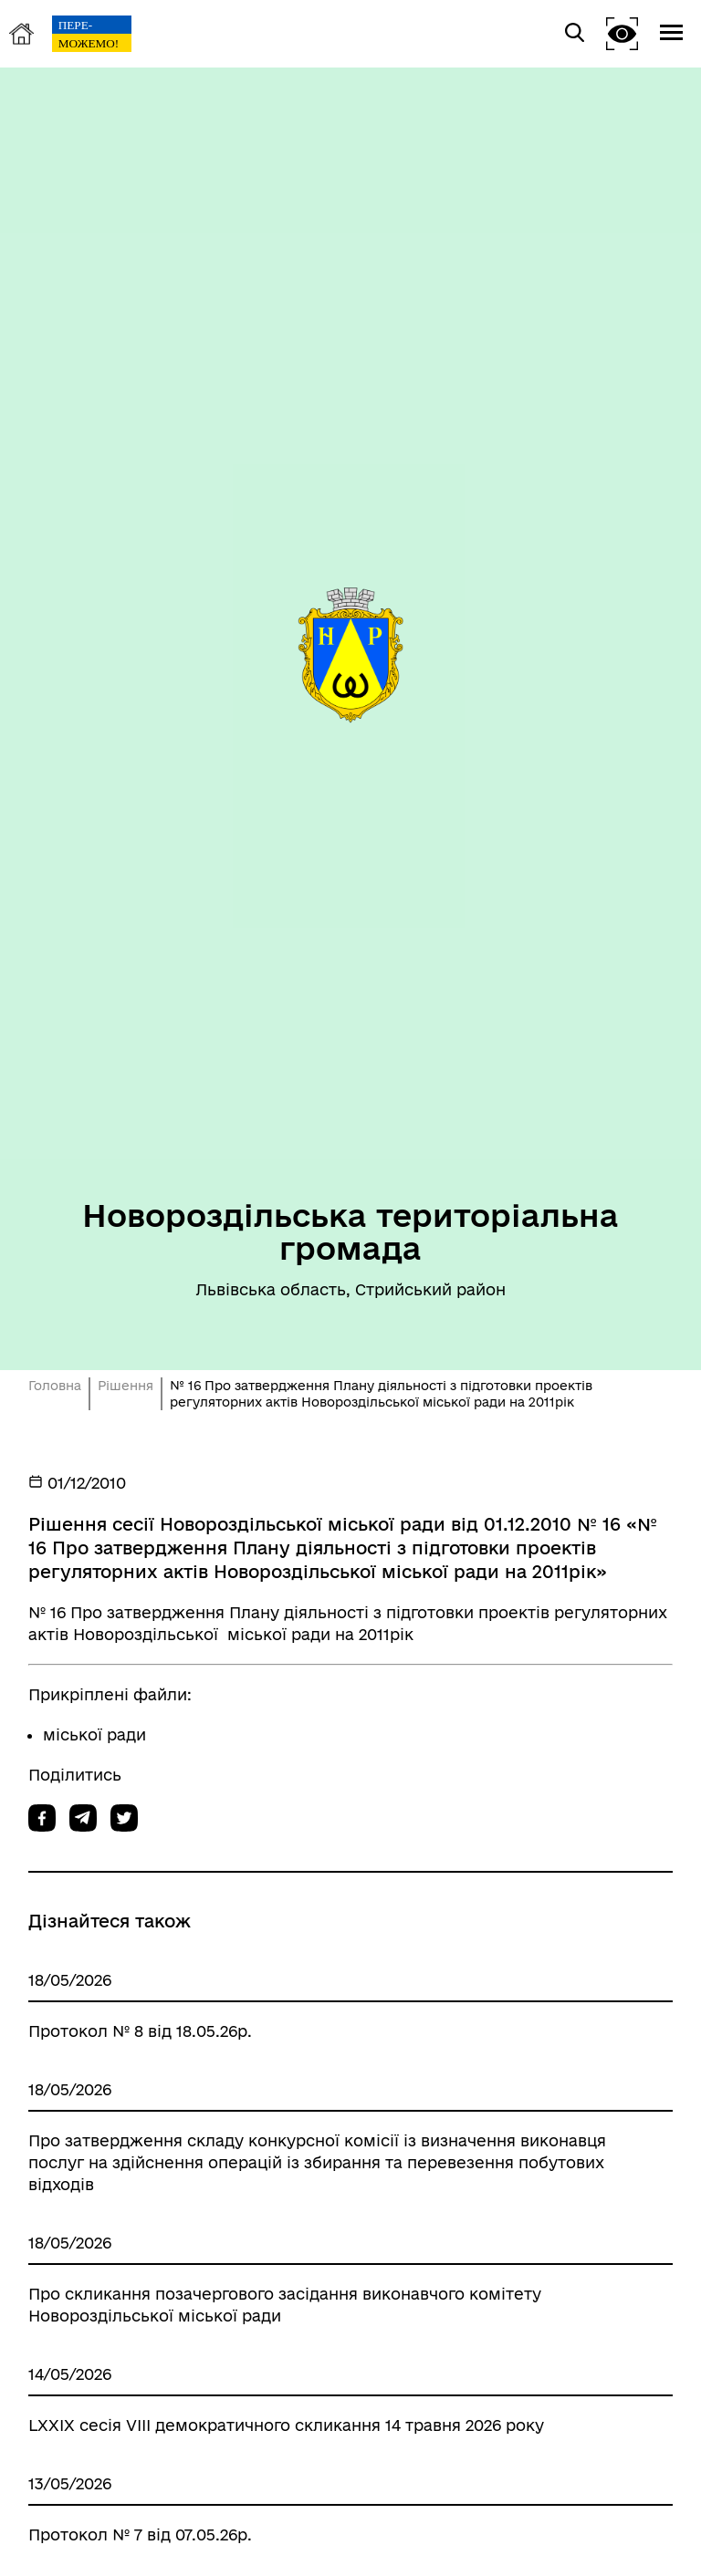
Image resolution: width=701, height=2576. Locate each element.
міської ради (94, 1734)
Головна (54, 1385)
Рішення (125, 1385)
